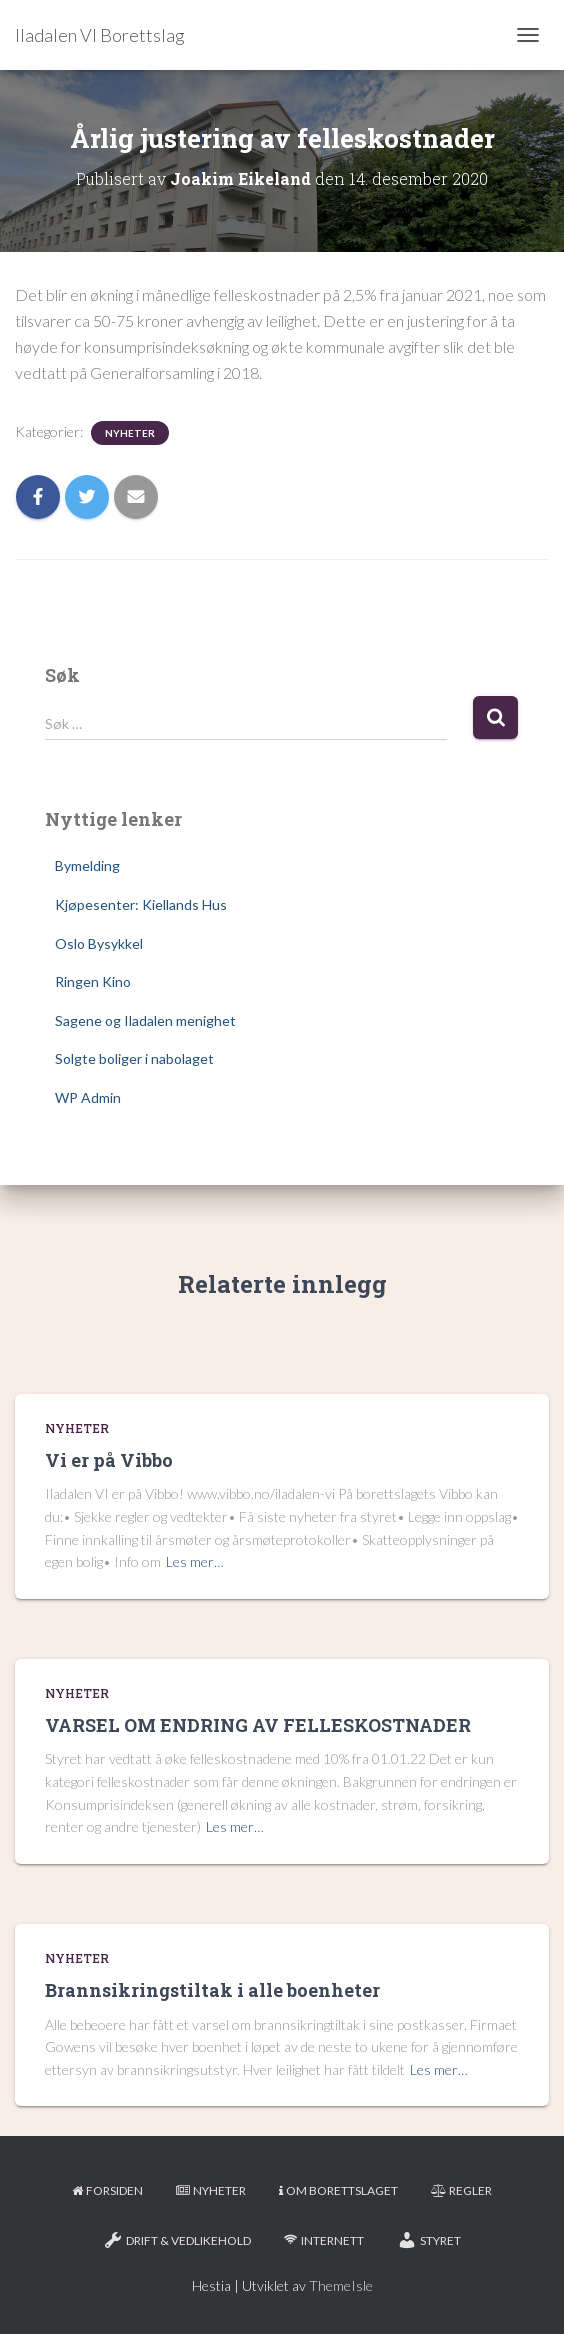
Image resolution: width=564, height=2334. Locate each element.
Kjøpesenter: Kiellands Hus (141, 904)
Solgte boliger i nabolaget (134, 1058)
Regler (461, 2190)
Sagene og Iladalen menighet (145, 1020)
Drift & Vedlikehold (177, 2240)
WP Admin (88, 1097)
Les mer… (195, 1561)
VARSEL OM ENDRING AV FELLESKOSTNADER (258, 1725)
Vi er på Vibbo (109, 1460)
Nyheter (130, 433)
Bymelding (87, 865)
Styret (429, 2240)
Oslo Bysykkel (99, 943)
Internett (324, 2240)
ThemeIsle (341, 2285)
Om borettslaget (338, 2190)
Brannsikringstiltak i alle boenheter (212, 1990)
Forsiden (107, 2190)
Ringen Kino (93, 981)
